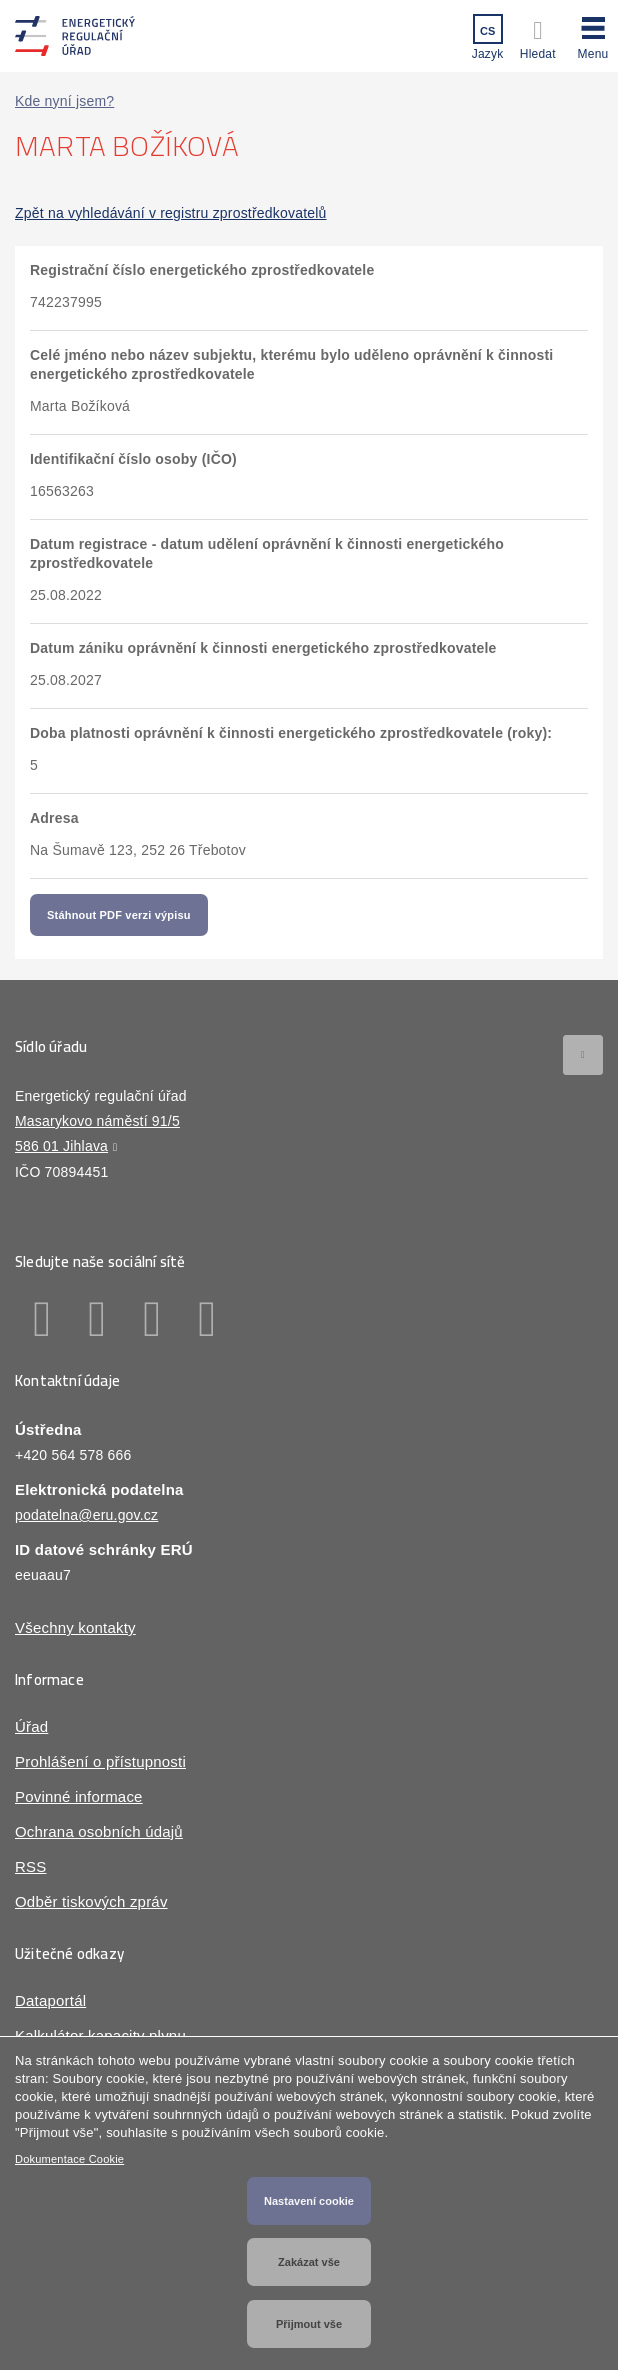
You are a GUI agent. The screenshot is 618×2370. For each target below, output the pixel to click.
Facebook (42, 1319)
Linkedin (97, 1319)
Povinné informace (79, 1796)
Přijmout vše (309, 2324)
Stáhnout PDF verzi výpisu (119, 915)
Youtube (207, 1319)
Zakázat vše (309, 2262)
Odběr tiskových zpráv (91, 1901)
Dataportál (50, 2000)
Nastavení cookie (309, 2201)
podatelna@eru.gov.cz (86, 1515)
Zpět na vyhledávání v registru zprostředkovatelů (171, 213)
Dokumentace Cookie (69, 2159)
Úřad (31, 1726)
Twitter (152, 1319)
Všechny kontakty (75, 1627)
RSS (30, 1866)
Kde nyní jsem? (64, 101)
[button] (593, 35)
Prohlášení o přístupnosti (100, 1761)
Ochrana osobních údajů (99, 1831)
